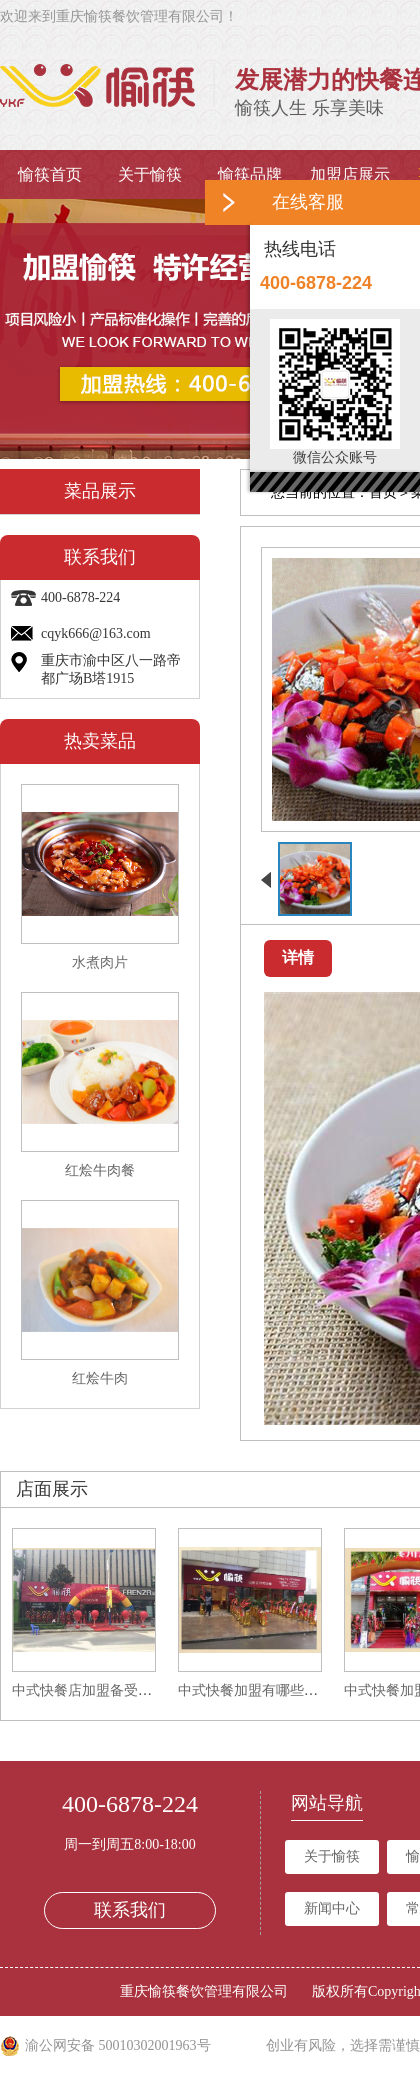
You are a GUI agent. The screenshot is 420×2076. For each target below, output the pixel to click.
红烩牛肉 (100, 1378)
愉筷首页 (50, 174)
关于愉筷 (150, 174)
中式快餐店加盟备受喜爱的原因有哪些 (131, 1690)
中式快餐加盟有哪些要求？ (262, 1690)
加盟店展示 (350, 174)
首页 (383, 492)
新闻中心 (332, 1908)
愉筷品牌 (250, 174)
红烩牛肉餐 (100, 1170)
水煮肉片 (100, 962)
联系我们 (130, 1910)
